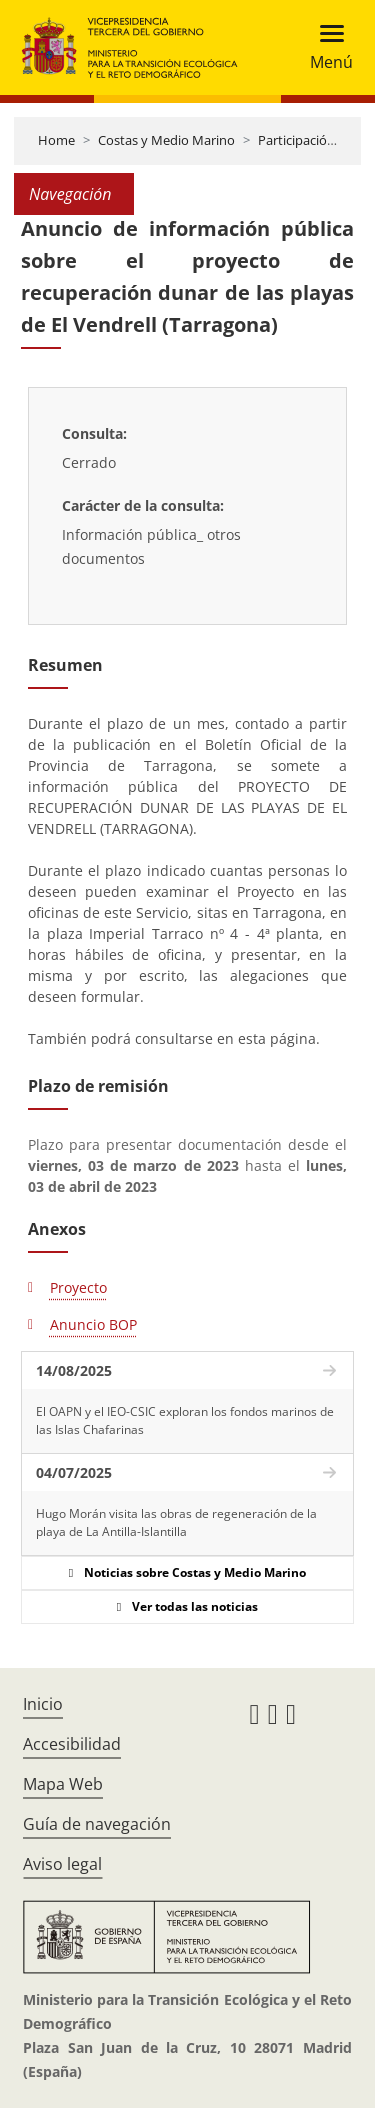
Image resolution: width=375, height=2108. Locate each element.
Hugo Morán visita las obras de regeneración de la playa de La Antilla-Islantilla (176, 1522)
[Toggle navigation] (325, 47)
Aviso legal (62, 1864)
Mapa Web (63, 1784)
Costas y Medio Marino (166, 140)
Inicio (43, 1704)
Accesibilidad (72, 1744)
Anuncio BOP (93, 1324)
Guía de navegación (97, 1824)
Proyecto (78, 1287)
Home (56, 140)
